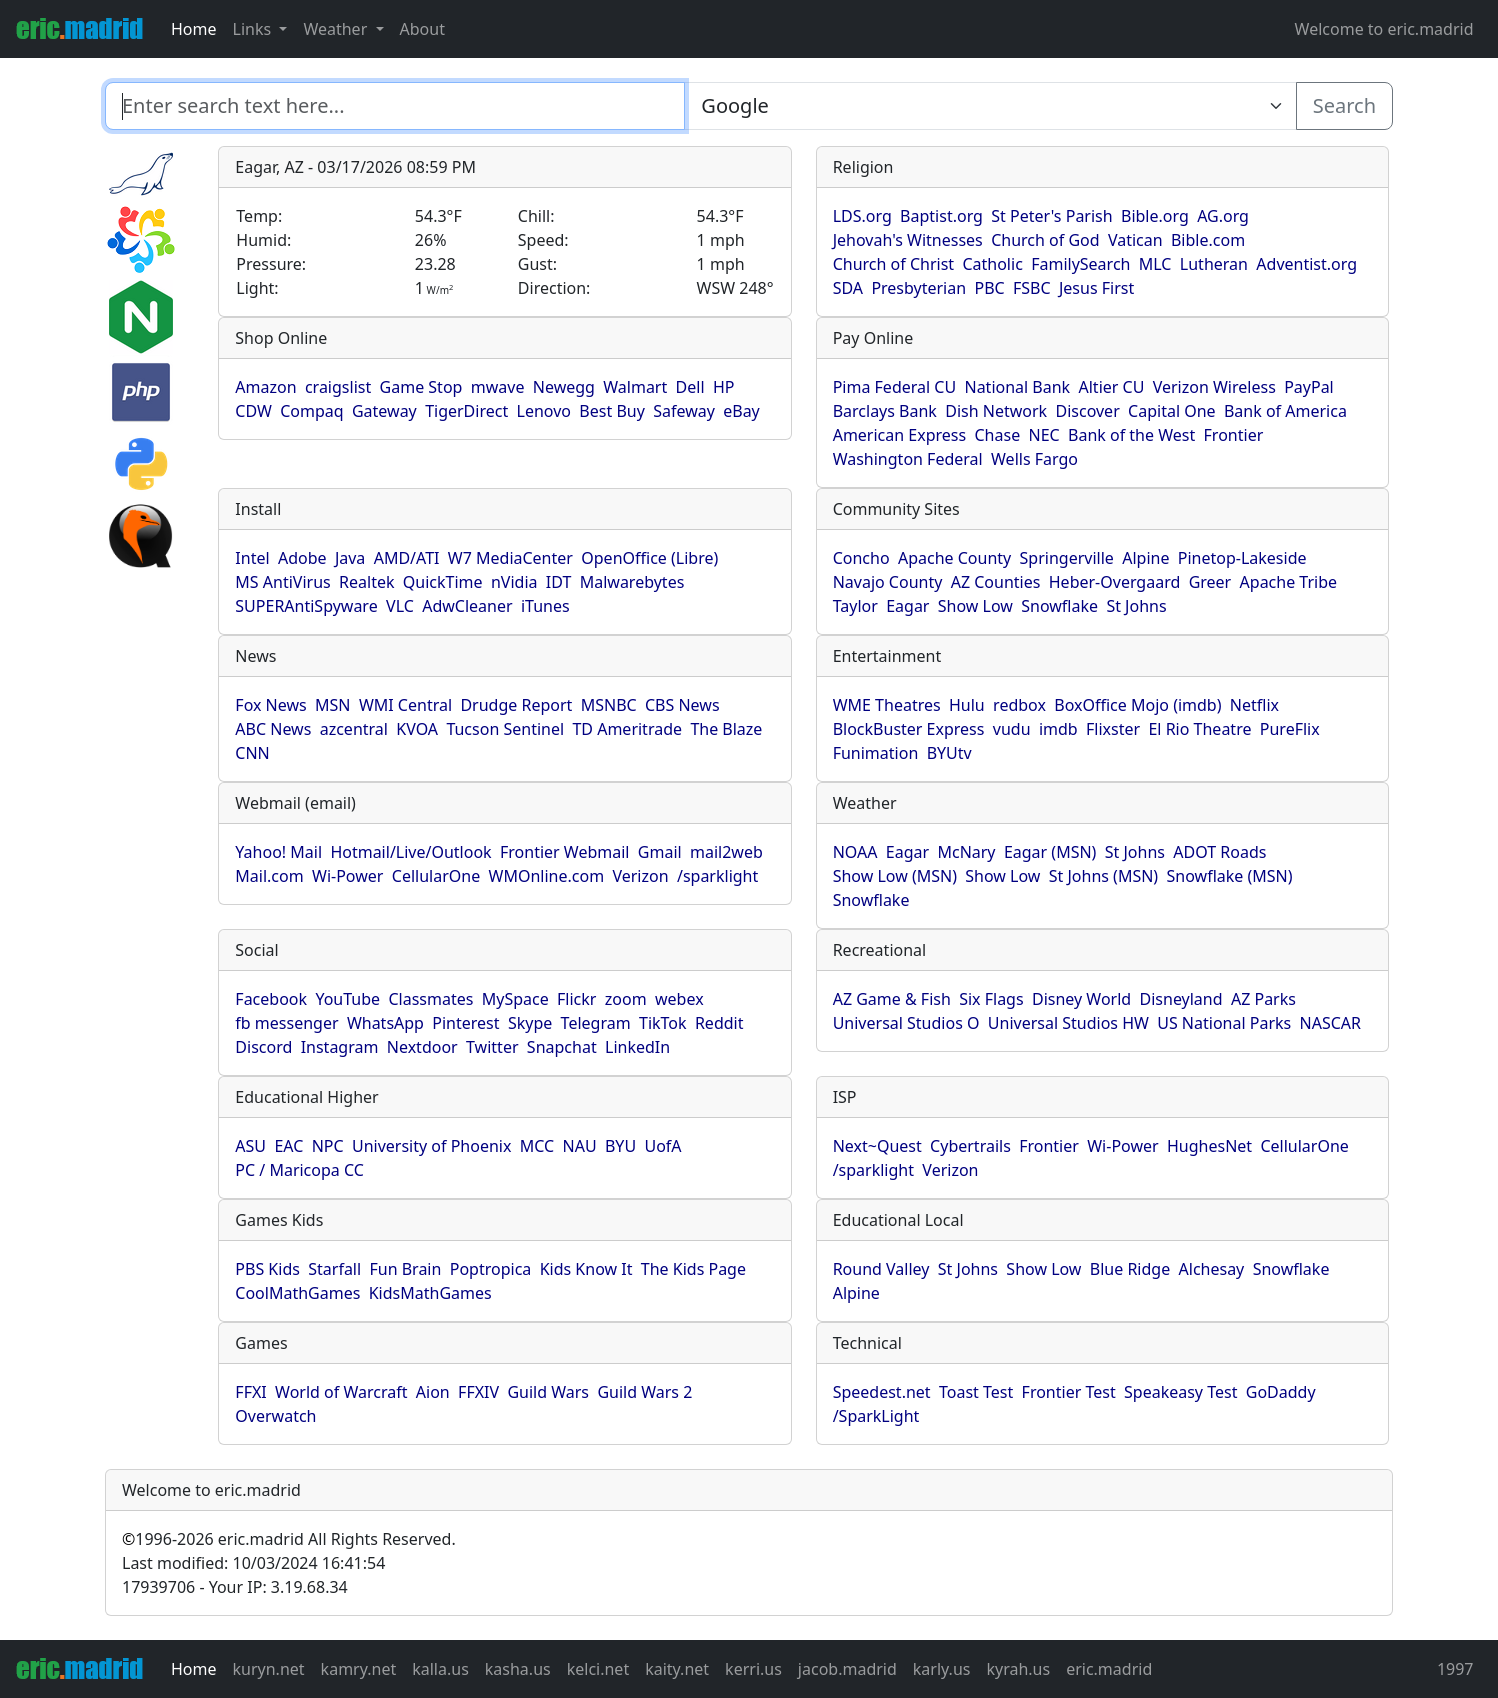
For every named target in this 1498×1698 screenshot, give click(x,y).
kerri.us (753, 1669)
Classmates (430, 999)
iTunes (545, 606)
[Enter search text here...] (990, 106)
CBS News (682, 705)
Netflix (1254, 705)
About (422, 29)
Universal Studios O (906, 1023)
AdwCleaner (467, 606)
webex (679, 999)
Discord (263, 1047)
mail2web (726, 852)
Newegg (564, 387)
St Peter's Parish (1051, 216)
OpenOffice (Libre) (649, 558)
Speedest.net (882, 1392)
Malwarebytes (632, 582)
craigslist (338, 387)
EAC (288, 1146)
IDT (559, 582)
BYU (620, 1146)
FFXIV (478, 1392)
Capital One (1172, 411)
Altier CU (1112, 387)
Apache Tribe (1289, 582)
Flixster (1113, 729)
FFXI (250, 1392)
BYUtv (949, 753)
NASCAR (1330, 1023)
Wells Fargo (1034, 459)
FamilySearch (1080, 264)
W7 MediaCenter (510, 558)
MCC (537, 1146)
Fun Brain (405, 1269)
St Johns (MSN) (1103, 876)
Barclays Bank (885, 411)
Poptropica (491, 1269)
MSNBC (609, 705)
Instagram (340, 1047)
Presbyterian (918, 288)
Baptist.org (941, 216)
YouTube (347, 999)
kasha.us (518, 1669)
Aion (433, 1392)
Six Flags (991, 999)
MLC (1155, 264)
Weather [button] (337, 29)
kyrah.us (1018, 1669)
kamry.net (359, 1669)
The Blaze (726, 729)
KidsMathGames (430, 1293)
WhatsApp (385, 1023)
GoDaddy (1281, 1392)
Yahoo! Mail (278, 852)
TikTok (663, 1023)
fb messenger (286, 1023)
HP (724, 387)
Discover (1087, 411)
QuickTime (443, 582)
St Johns (1136, 606)
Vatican (1135, 240)
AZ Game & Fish (892, 999)
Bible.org (1155, 216)
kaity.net (677, 1669)
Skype (530, 1023)
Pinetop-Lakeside (1242, 558)
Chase (998, 435)
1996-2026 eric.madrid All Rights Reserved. (289, 1539)
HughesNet (1209, 1146)
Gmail (660, 852)
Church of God (1045, 240)
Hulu (967, 705)
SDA (848, 288)
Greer (1210, 582)
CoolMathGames (297, 1293)
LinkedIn (637, 1047)
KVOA (417, 729)
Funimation (876, 753)
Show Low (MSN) (895, 876)
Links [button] (254, 29)
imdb (1058, 729)
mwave (498, 387)
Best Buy (611, 411)
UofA (662, 1146)
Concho (861, 558)
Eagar (907, 606)
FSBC (1032, 288)
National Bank (1017, 387)
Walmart (635, 387)
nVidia (514, 582)
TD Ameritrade (627, 729)
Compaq (311, 411)
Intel (252, 558)
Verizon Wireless (1214, 387)
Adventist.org (1306, 264)
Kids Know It (586, 1269)
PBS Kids (267, 1269)
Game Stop (421, 387)
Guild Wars (548, 1392)
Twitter (492, 1047)
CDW (253, 411)
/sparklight (717, 876)
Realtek (366, 582)
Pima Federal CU (894, 387)
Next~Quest (877, 1146)
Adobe (302, 558)
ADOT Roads (1219, 852)
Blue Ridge (1130, 1269)
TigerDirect (466, 411)
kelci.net (598, 1669)
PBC (989, 288)
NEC (1044, 435)
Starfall (334, 1269)
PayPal (1309, 387)
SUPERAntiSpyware (306, 606)
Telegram (596, 1023)
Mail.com (269, 876)
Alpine (1145, 558)
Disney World (1081, 999)
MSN (332, 705)
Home (194, 29)
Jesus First (1096, 288)
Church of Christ (893, 264)
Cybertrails (970, 1146)
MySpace (515, 999)
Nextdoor (422, 1047)
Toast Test (976, 1392)
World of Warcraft (341, 1392)
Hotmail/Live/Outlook (410, 852)
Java (350, 558)
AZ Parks (1263, 999)
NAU (580, 1146)
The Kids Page (693, 1269)
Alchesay (1212, 1269)
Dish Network (996, 411)
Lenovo (544, 411)
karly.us (942, 1669)
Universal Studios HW (1068, 1023)
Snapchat (562, 1047)
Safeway (684, 411)
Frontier (1234, 435)
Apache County (954, 558)
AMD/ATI (407, 558)
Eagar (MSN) (1050, 852)
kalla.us (440, 1669)
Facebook (271, 999)
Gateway (384, 411)
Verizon (640, 876)
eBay (741, 411)
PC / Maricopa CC (299, 1170)
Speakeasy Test (1180, 1392)
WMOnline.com (547, 876)
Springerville (1067, 558)
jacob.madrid (847, 1669)
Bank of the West (1131, 435)
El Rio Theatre (1199, 729)
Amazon (265, 387)
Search (1344, 105)
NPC (328, 1146)
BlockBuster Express (909, 729)
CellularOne (436, 876)
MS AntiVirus (282, 582)
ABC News (273, 729)
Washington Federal (908, 459)
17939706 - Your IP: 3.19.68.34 (235, 1587)
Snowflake (1059, 606)
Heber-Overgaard (1115, 582)
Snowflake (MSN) (1230, 876)
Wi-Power (347, 876)
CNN (252, 753)
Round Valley (881, 1269)
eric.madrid (1109, 1669)
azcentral (354, 729)
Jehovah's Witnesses (908, 240)
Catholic (992, 264)
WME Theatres (887, 705)
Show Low (975, 606)
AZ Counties (996, 582)
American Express (900, 435)
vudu (1012, 729)
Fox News (270, 705)
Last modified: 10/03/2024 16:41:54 (253, 1563)
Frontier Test (1069, 1392)
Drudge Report (516, 705)
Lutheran (1214, 264)
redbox (1019, 705)
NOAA (855, 852)
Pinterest (465, 1023)
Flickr (576, 999)
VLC (400, 606)
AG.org (1223, 216)
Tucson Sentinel (505, 729)
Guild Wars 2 (644, 1392)
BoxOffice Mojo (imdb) (1137, 705)
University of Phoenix (431, 1146)
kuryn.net (269, 1669)
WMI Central (405, 705)
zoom (626, 999)
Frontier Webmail (564, 852)
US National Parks (1224, 1023)
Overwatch (275, 1416)
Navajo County (888, 582)
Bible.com (1208, 240)
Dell (690, 387)
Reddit (719, 1023)
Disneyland (1181, 999)
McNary (966, 852)
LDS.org (862, 216)
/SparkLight (876, 1416)
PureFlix (1290, 729)
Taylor (855, 606)
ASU (250, 1146)
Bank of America (1285, 411)
